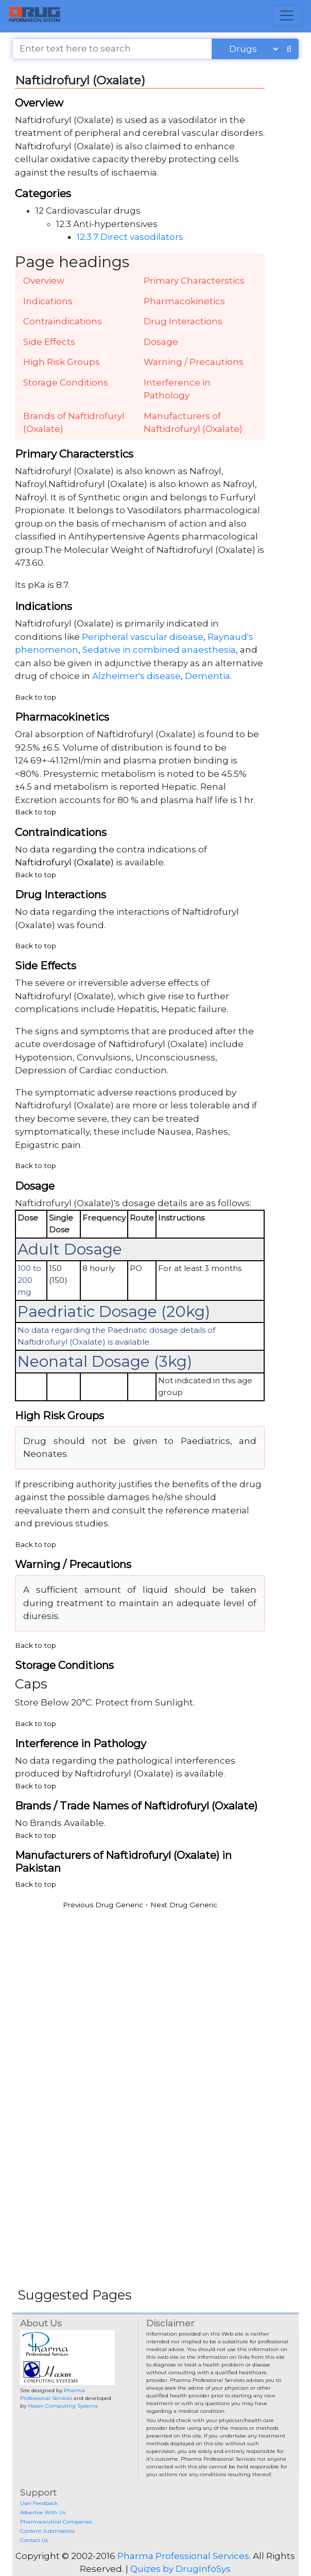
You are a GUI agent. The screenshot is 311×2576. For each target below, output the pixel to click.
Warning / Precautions (194, 362)
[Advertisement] (155, 1989)
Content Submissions (47, 2531)
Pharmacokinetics (184, 301)
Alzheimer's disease (136, 676)
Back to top (35, 697)
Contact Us (34, 2540)
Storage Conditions (65, 382)
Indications (48, 301)
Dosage (161, 342)
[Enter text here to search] (112, 49)
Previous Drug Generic (103, 1905)
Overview (43, 280)
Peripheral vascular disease (142, 637)
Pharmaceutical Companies (56, 2521)
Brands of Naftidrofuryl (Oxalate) (74, 422)
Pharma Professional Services (183, 2556)
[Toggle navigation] (287, 15)
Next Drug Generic (183, 1905)
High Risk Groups (61, 362)
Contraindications (62, 321)
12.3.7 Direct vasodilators (130, 237)
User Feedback (39, 2503)
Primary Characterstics (194, 280)
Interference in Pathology (177, 389)
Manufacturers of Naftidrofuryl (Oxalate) (193, 422)
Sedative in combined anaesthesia (159, 650)
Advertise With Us (42, 2512)
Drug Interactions (183, 321)
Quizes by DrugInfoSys (180, 2569)
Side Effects (49, 342)
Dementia (207, 676)
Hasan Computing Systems (63, 2406)
